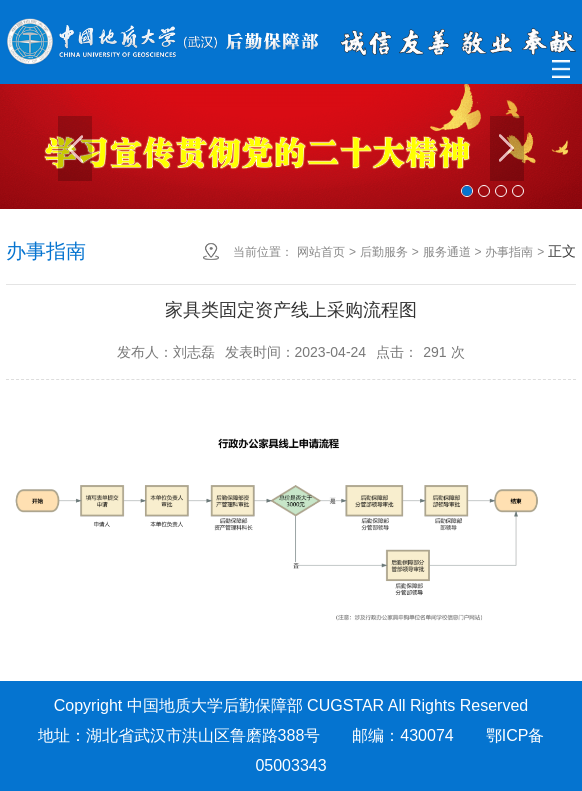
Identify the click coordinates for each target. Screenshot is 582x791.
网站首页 (321, 252)
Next (507, 148)
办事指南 (509, 252)
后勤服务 (384, 252)
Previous (75, 148)
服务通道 (447, 252)
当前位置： (263, 252)
